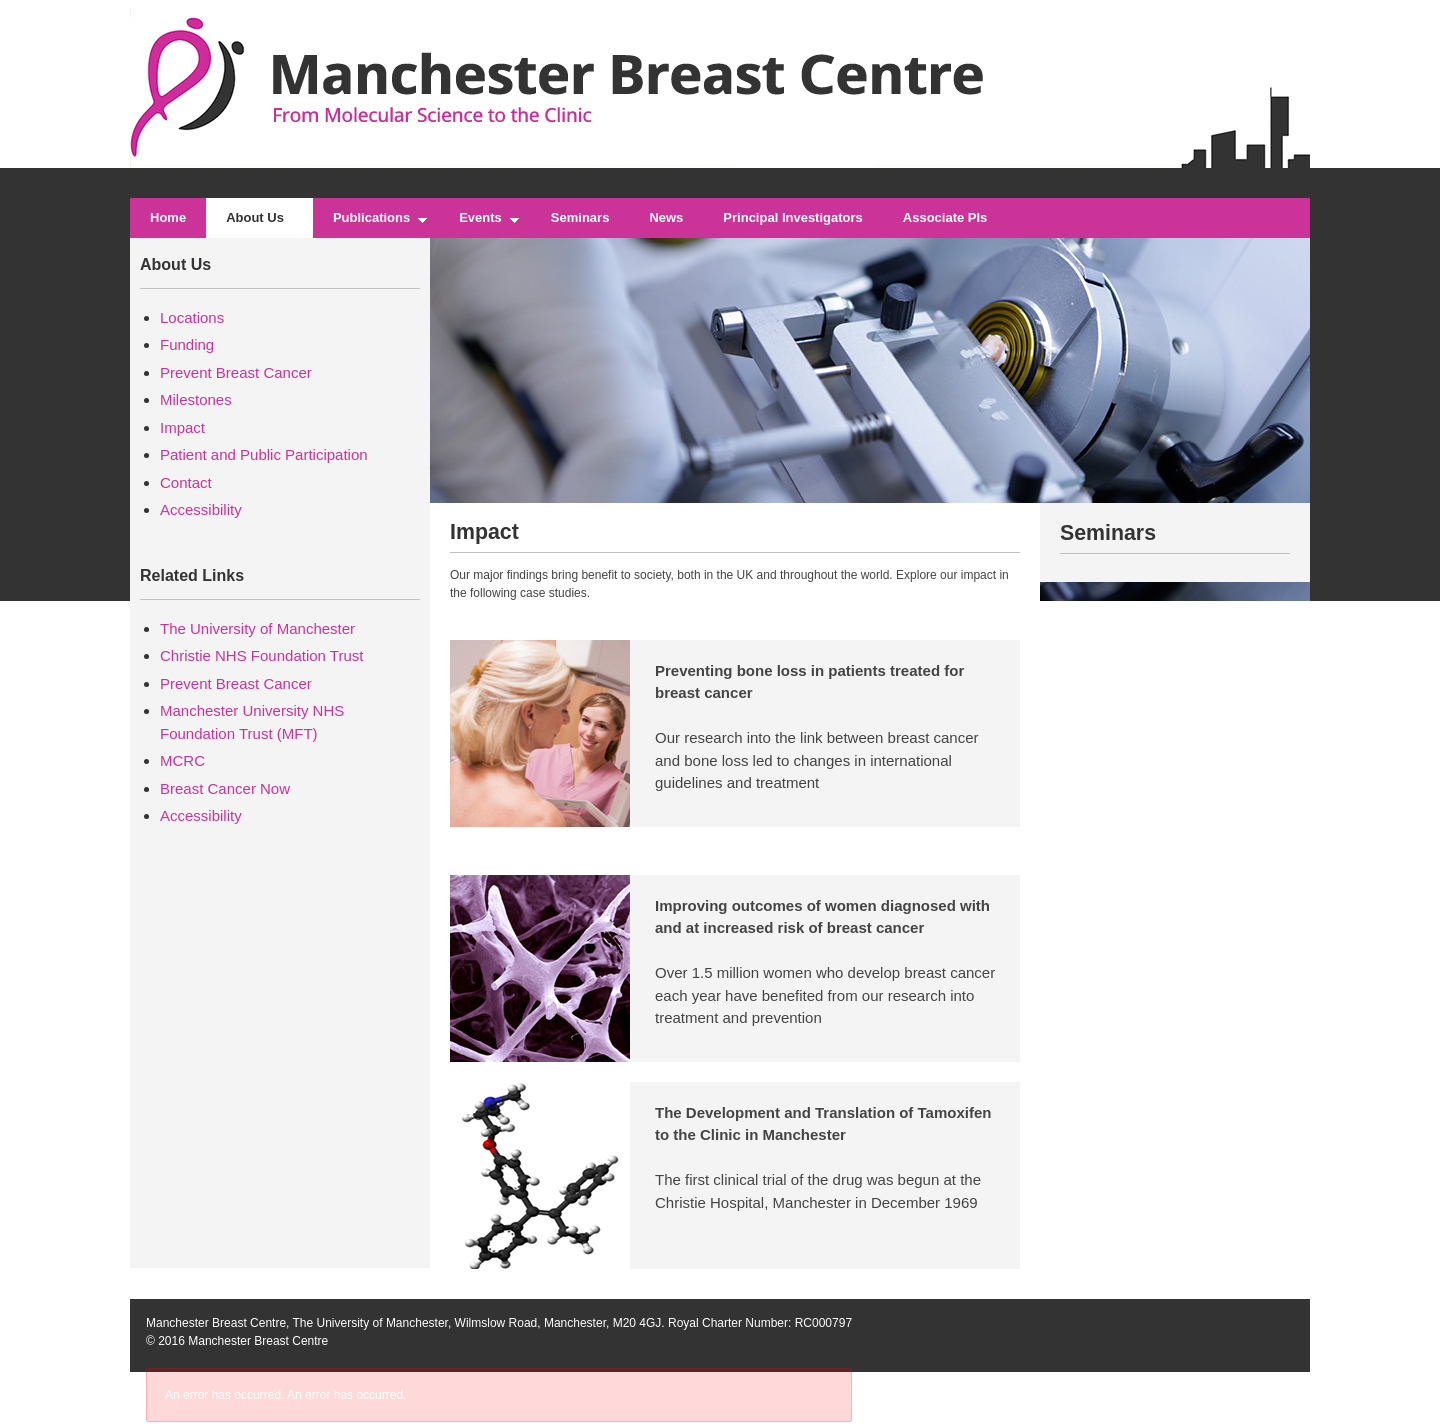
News (666, 217)
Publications (376, 224)
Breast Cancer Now (225, 788)
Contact (186, 482)
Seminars (580, 217)
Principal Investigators (792, 217)
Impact (182, 427)
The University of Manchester (257, 628)
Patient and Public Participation (264, 454)
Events (485, 224)
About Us (259, 224)
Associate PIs (945, 217)
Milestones (196, 399)
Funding (187, 344)
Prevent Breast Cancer (236, 372)
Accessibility (201, 509)
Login (160, 1359)
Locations (192, 317)
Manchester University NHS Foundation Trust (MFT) (252, 722)
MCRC (182, 760)
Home (168, 217)
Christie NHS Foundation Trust (261, 655)
